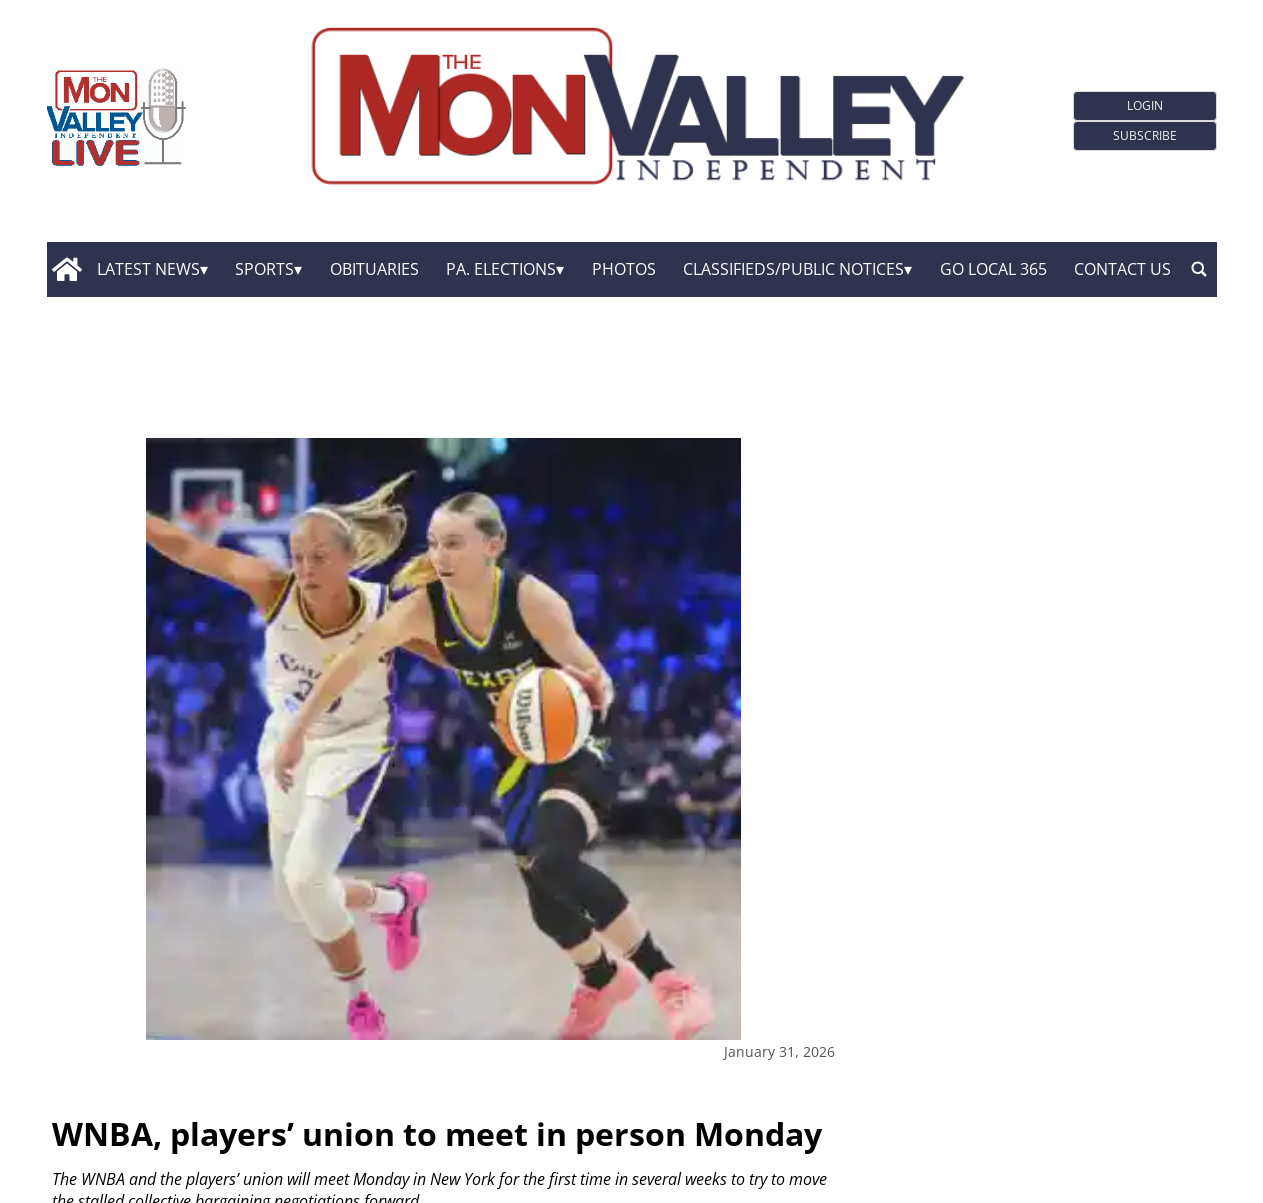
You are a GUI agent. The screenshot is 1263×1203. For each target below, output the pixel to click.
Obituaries (374, 269)
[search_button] (1199, 270)
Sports (264, 269)
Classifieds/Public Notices (793, 269)
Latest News (148, 269)
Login (1145, 105)
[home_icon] (67, 270)
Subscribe (1145, 135)
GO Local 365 (993, 269)
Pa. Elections (501, 269)
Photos (624, 269)
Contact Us (1122, 269)
